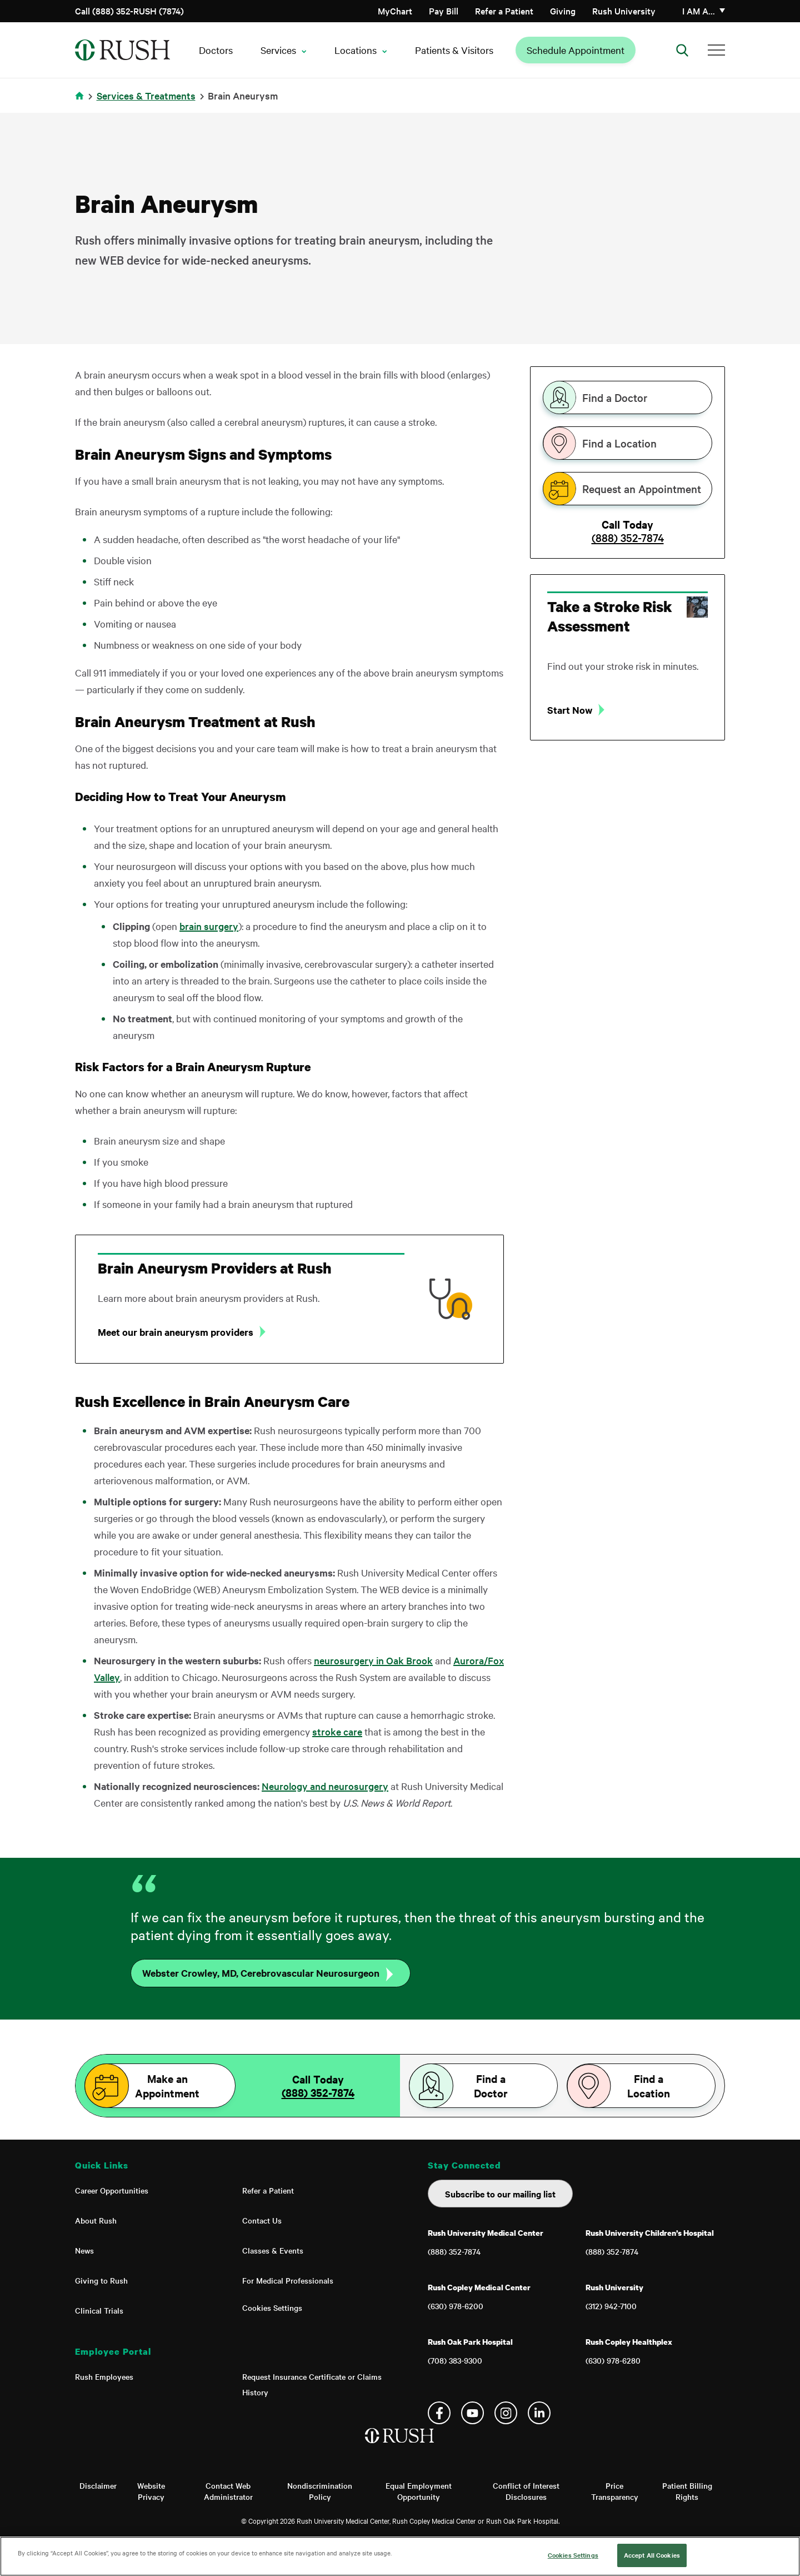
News (84, 2250)
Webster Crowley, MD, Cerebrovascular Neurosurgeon (260, 1973)
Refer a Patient (504, 10)
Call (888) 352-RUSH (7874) (129, 10)
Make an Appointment (167, 2085)
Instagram (505, 2412)
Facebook (439, 2412)
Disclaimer (98, 2485)
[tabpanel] (627, 657)
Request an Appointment (641, 488)
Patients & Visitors (454, 49)
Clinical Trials (99, 2310)
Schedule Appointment (575, 49)
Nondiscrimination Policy (319, 2491)
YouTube (472, 2412)
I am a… (698, 11)
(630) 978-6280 (613, 2360)
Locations (355, 49)
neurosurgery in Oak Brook (373, 1660)
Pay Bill (443, 10)
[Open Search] (682, 50)
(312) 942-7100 (611, 2305)
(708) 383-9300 (455, 2360)
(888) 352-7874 (628, 537)
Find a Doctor (614, 397)
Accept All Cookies (652, 2554)
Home (81, 102)
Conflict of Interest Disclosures (526, 2491)
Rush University (624, 10)
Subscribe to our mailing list (500, 2193)
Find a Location (619, 443)
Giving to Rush (101, 2280)
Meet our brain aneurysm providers (175, 1332)
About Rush (96, 2220)
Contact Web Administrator (228, 2491)
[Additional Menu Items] (716, 50)
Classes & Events (272, 2250)
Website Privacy (151, 2491)
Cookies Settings (272, 2307)
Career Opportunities (111, 2190)
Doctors (216, 49)
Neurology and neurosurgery (325, 1785)
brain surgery (208, 925)
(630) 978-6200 (455, 2305)
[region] (400, 2556)
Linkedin (539, 2412)
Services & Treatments (146, 95)
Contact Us (262, 2220)
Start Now (569, 710)
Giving (563, 10)
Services (278, 49)
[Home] (400, 2447)
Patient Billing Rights (687, 2491)
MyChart (395, 10)
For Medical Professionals (287, 2280)
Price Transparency (614, 2491)
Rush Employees (104, 2376)
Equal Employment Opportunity (419, 2491)
